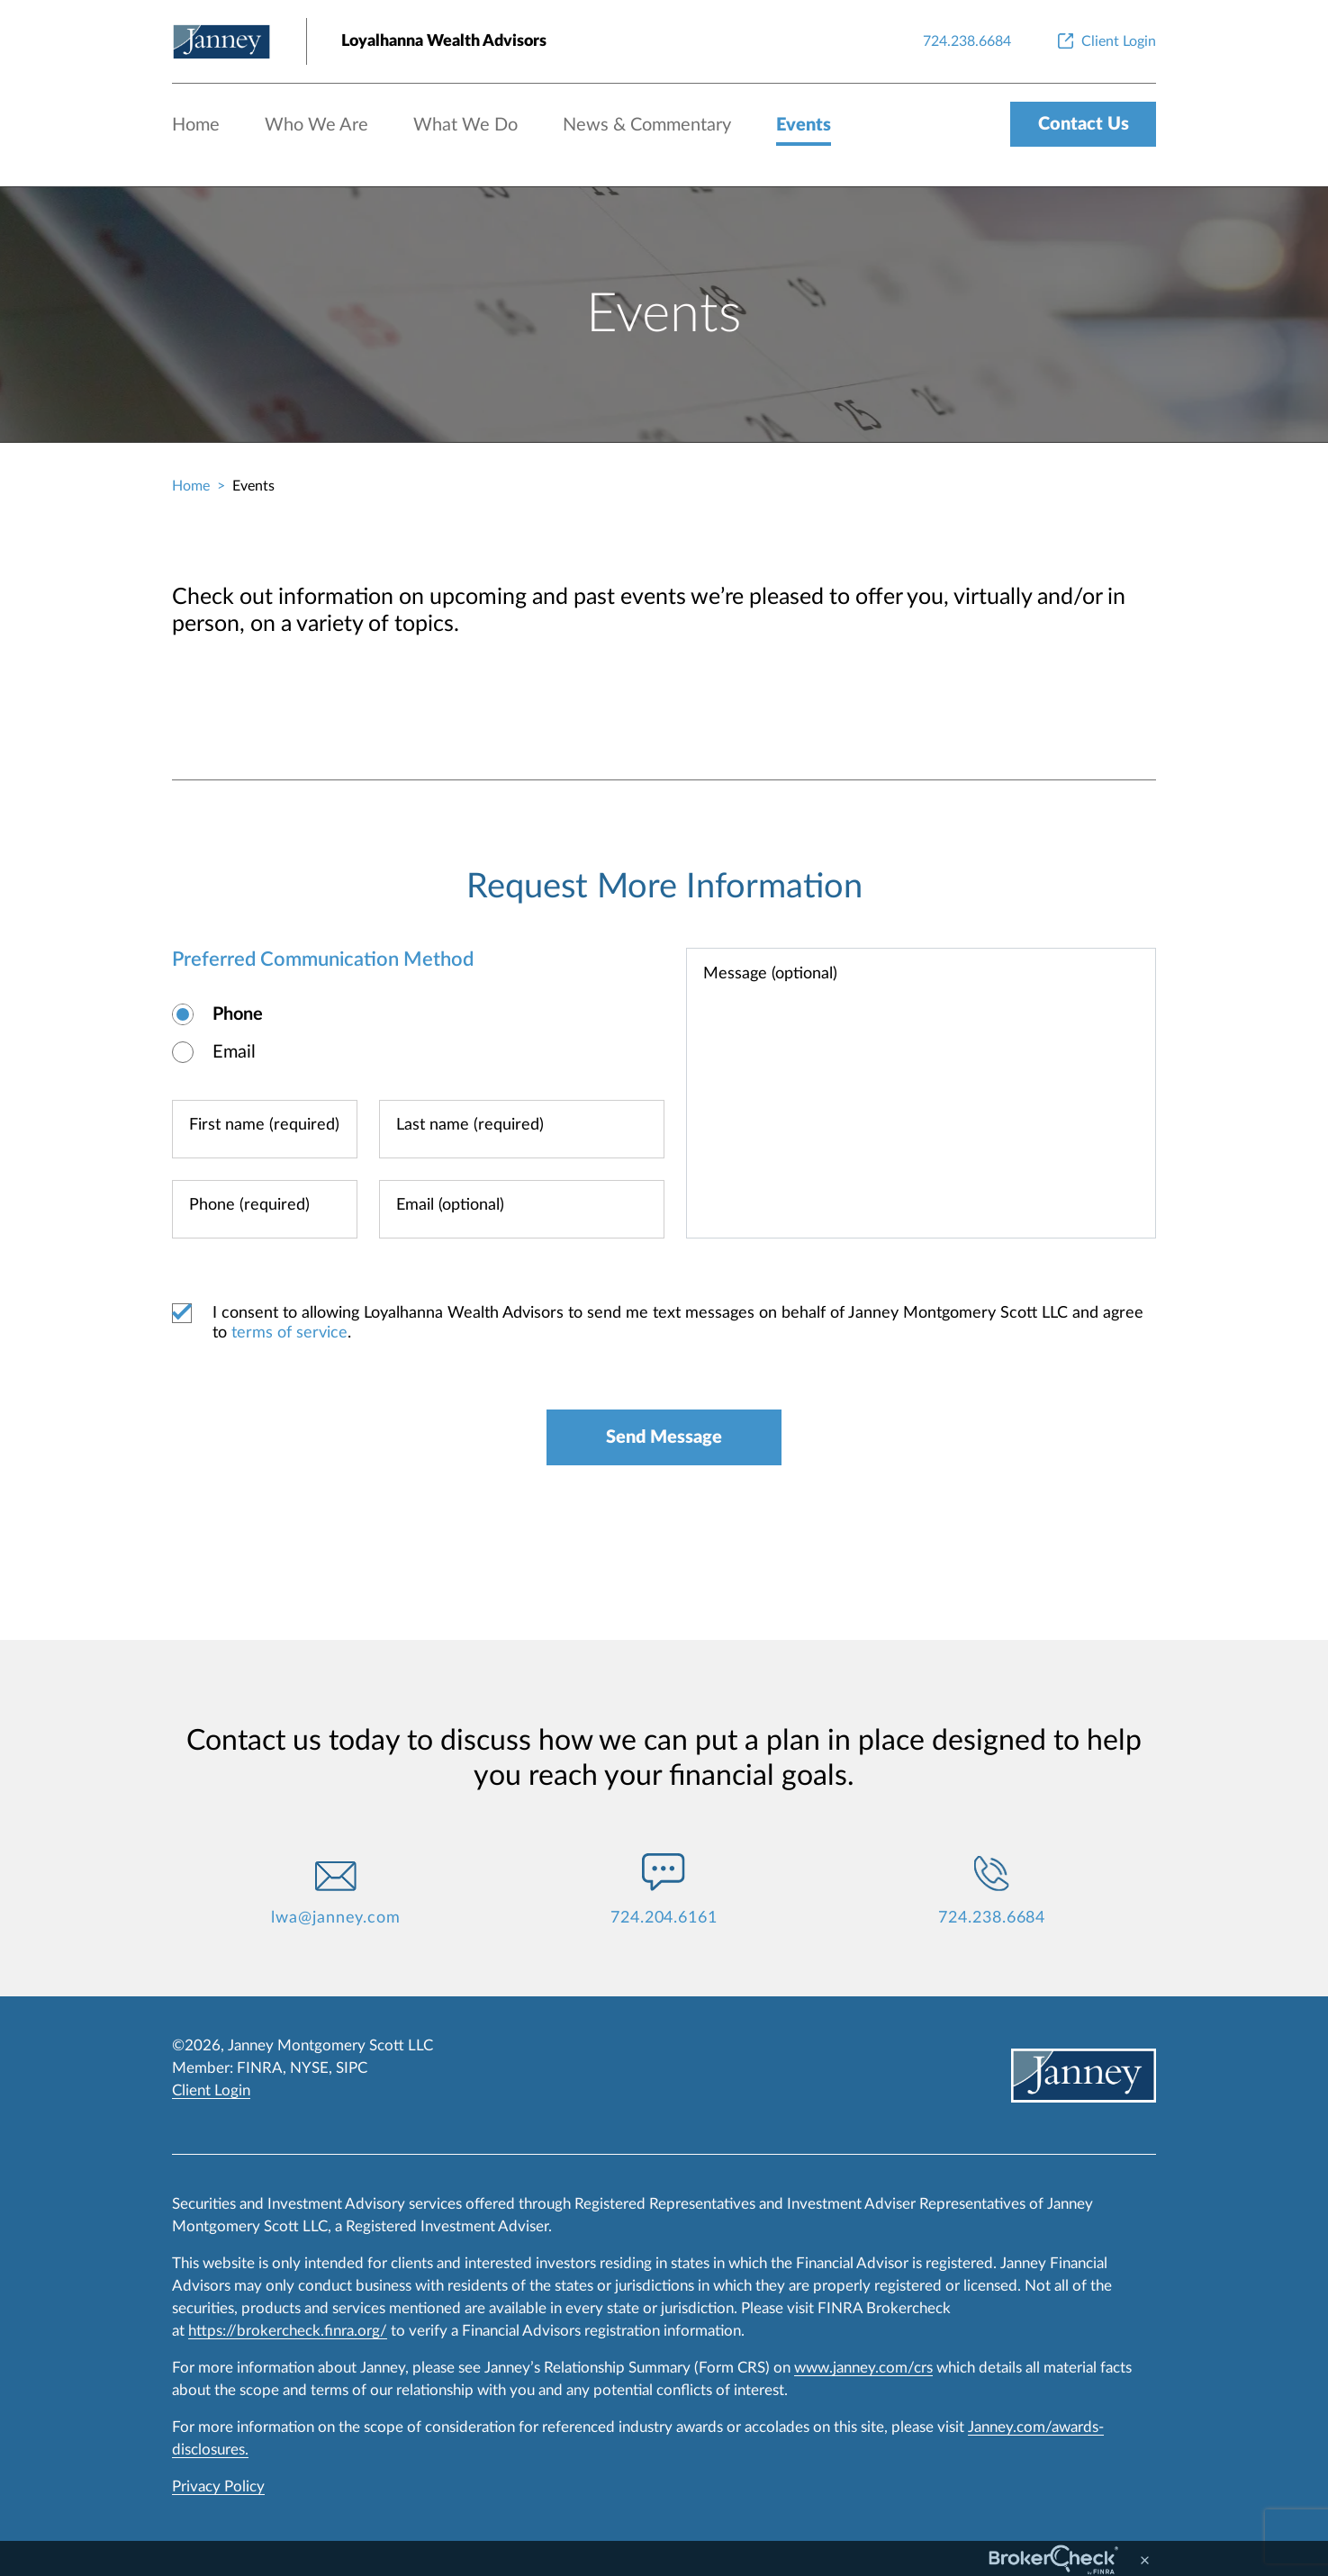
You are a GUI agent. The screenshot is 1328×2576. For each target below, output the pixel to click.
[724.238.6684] (967, 41)
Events (803, 125)
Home (196, 125)
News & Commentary (647, 125)
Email (234, 1052)
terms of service (289, 1333)
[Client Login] (1105, 41)
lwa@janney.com (336, 1918)
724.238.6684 (991, 1918)
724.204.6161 (664, 1918)
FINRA (260, 2068)
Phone (237, 1014)
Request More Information (664, 886)
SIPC (351, 2068)
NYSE (309, 2068)
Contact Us (1083, 124)
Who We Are (316, 125)
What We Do (465, 125)
